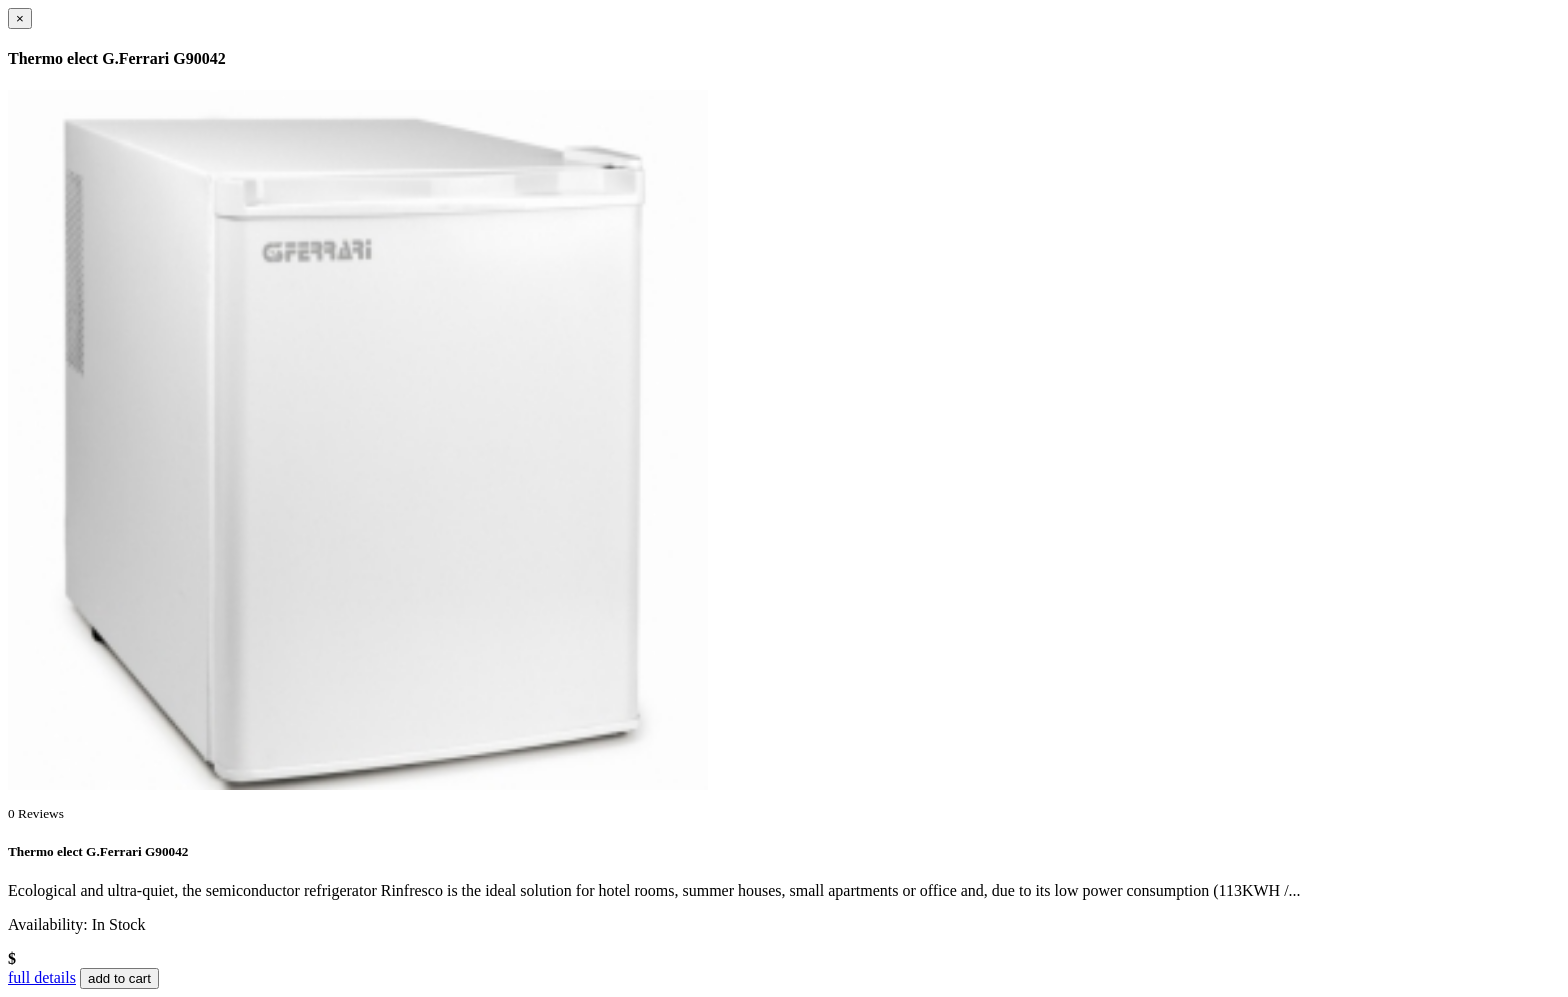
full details (42, 977)
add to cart (119, 978)
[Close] (20, 18)
